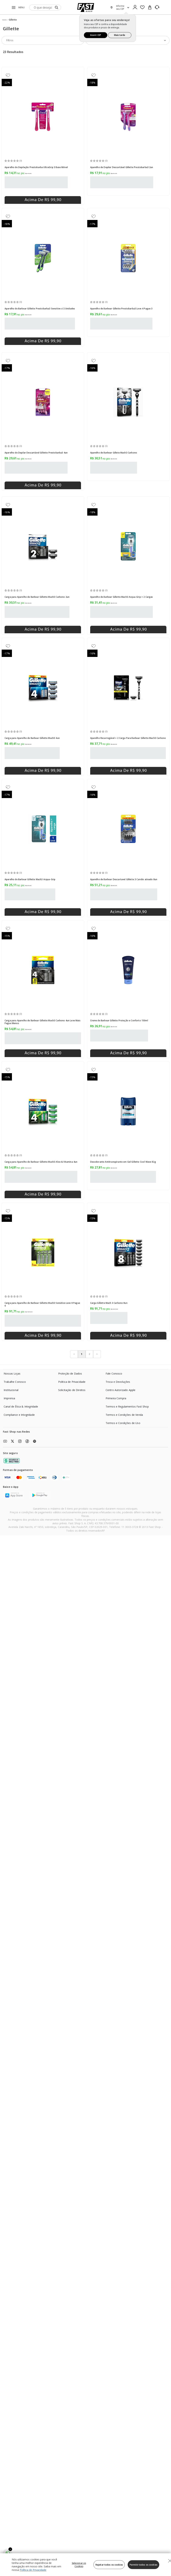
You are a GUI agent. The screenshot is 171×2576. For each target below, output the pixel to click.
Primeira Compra (116, 1398)
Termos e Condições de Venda (124, 1414)
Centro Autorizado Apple (121, 1390)
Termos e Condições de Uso (123, 1423)
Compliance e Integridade (19, 1414)
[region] (85, 2564)
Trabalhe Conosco (15, 1381)
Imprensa (9, 1398)
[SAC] (157, 7)
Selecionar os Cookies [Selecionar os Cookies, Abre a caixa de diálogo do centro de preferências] (79, 2565)
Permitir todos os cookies (143, 2564)
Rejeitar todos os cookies (109, 2564)
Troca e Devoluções (118, 1381)
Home (4, 20)
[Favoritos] (142, 7)
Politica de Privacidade (72, 1381)
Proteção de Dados (70, 1373)
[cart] (149, 7)
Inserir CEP (95, 35)
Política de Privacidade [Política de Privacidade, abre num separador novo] (33, 2570)
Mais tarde (119, 35)
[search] (45, 7)
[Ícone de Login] (135, 7)
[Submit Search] (56, 7)
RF (103, 1530)
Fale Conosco (114, 1373)
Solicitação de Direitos (72, 1390)
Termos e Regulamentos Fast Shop (127, 1406)
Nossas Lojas (12, 1373)
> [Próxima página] (97, 1354)
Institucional (11, 1390)
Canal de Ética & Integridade (21, 1406)
